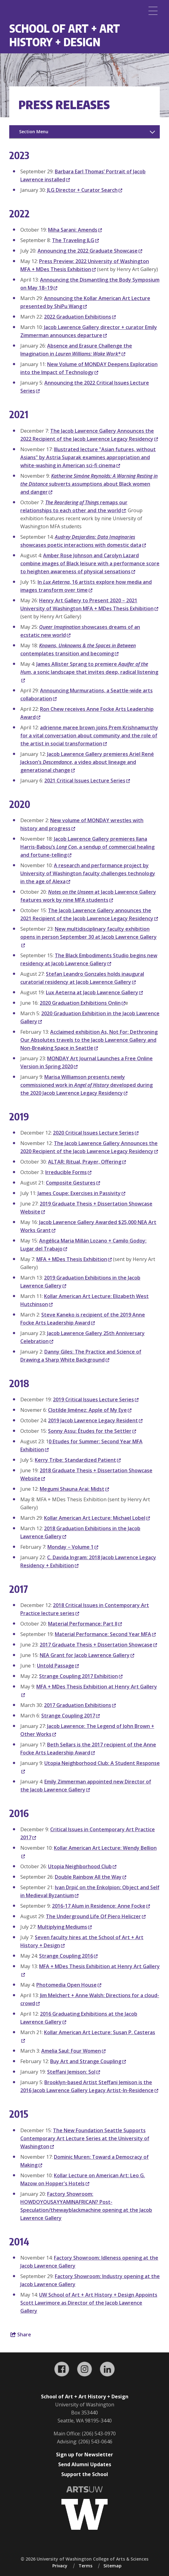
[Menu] (153, 11)
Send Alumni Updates (84, 2464)
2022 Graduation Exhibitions (80, 316)
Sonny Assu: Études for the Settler (92, 1431)
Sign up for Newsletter (84, 2454)
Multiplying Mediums (65, 1926)
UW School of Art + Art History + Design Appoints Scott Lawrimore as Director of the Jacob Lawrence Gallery (88, 2302)
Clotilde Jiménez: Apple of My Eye (89, 1410)
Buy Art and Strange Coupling (88, 2061)
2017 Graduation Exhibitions (80, 1705)
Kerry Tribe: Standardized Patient (78, 1460)
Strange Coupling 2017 (70, 1715)
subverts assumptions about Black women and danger (89, 483)
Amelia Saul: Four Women (73, 2050)
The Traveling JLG (75, 240)
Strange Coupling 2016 (68, 1955)
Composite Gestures (73, 1182)
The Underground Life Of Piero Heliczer (96, 1916)
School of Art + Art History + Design (64, 35)
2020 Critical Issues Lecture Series (96, 1132)
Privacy (59, 2566)
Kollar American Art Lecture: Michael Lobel (97, 1518)
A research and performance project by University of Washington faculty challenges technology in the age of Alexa (87, 873)
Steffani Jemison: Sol (73, 2071)
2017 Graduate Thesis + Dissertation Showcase (98, 1644)
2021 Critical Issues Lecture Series (87, 780)
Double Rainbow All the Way (90, 1876)
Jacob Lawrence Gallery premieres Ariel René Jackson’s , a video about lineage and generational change (87, 762)
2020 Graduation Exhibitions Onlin (82, 1002)
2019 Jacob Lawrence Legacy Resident (95, 1420)
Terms (85, 2566)
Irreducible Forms (68, 1172)
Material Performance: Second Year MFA (105, 1634)
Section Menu (33, 131)
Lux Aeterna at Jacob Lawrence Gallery (94, 992)
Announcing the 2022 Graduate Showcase (90, 250)
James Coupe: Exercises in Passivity (81, 1193)
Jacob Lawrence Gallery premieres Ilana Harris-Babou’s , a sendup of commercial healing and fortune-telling (87, 846)
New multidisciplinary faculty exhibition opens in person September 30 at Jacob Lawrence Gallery (88, 936)
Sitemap (112, 2566)
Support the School (84, 2474)
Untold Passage (58, 1665)
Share (20, 2334)
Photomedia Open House (68, 1984)
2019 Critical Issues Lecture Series (96, 1399)
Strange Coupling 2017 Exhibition (81, 1676)
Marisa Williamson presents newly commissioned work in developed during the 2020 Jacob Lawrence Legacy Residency (86, 1085)
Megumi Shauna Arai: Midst (74, 1489)
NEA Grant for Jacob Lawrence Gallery (87, 1655)
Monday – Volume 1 (72, 1547)
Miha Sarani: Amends (75, 229)
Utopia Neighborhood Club (82, 1866)
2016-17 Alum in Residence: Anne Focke (101, 1905)
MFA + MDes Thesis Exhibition (74, 1259)
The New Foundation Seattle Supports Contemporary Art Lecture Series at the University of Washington (84, 2138)
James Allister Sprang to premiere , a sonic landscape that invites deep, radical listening (89, 672)
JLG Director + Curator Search (84, 190)
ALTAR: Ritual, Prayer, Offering (87, 1161)
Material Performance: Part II (85, 1623)
